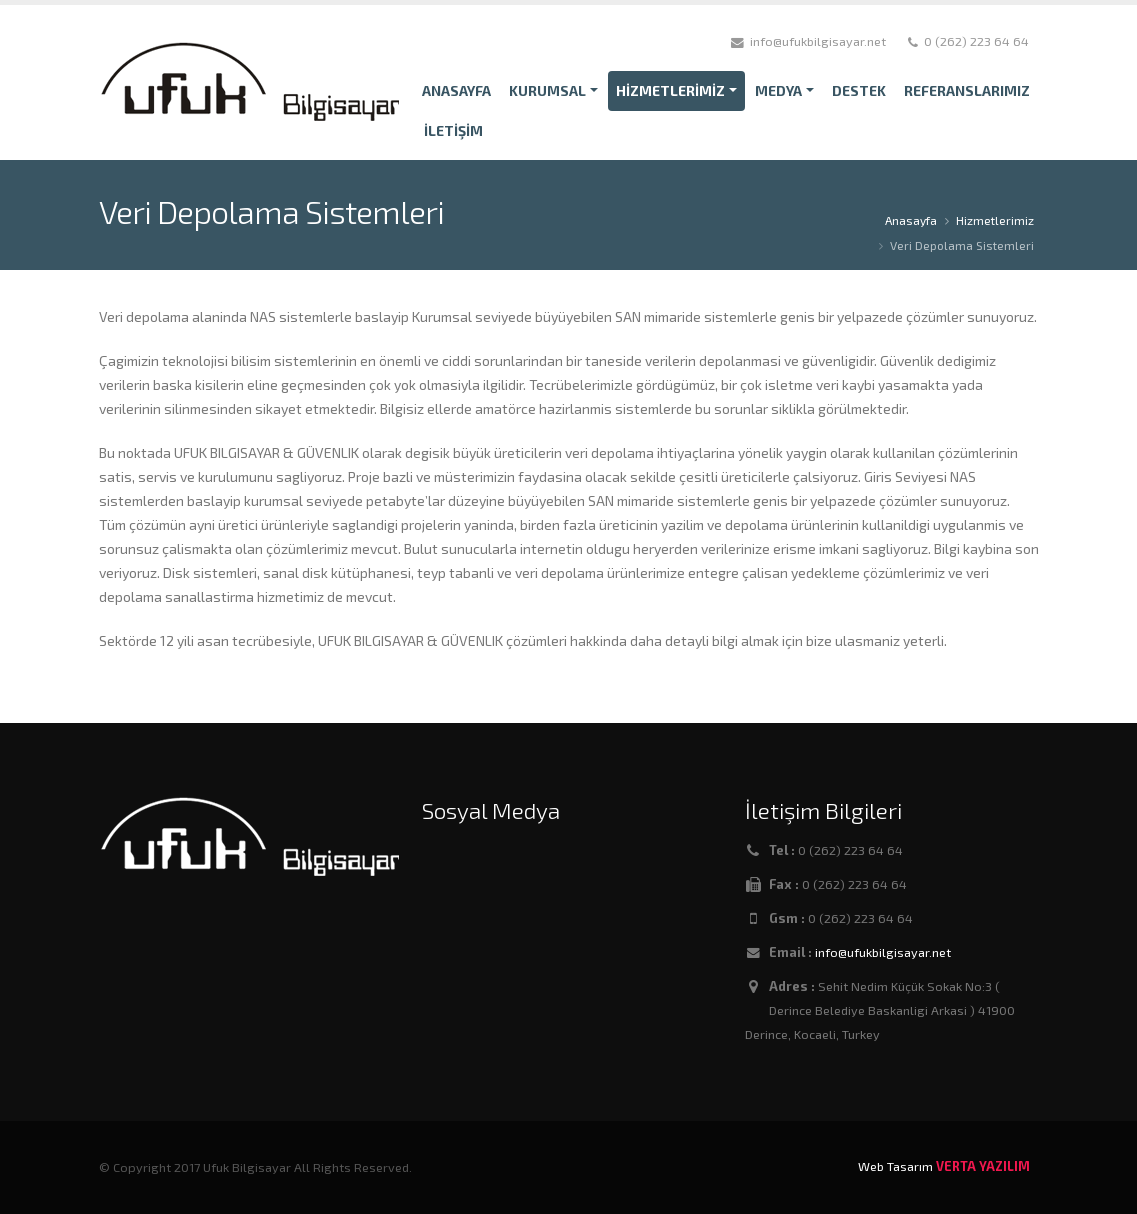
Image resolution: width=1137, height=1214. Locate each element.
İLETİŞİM (453, 130)
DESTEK (859, 90)
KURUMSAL (547, 90)
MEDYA (778, 90)
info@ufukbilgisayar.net (883, 952)
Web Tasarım (895, 1166)
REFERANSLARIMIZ (967, 90)
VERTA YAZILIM (983, 1166)
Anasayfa (911, 220)
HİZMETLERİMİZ (670, 90)
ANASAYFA (456, 90)
